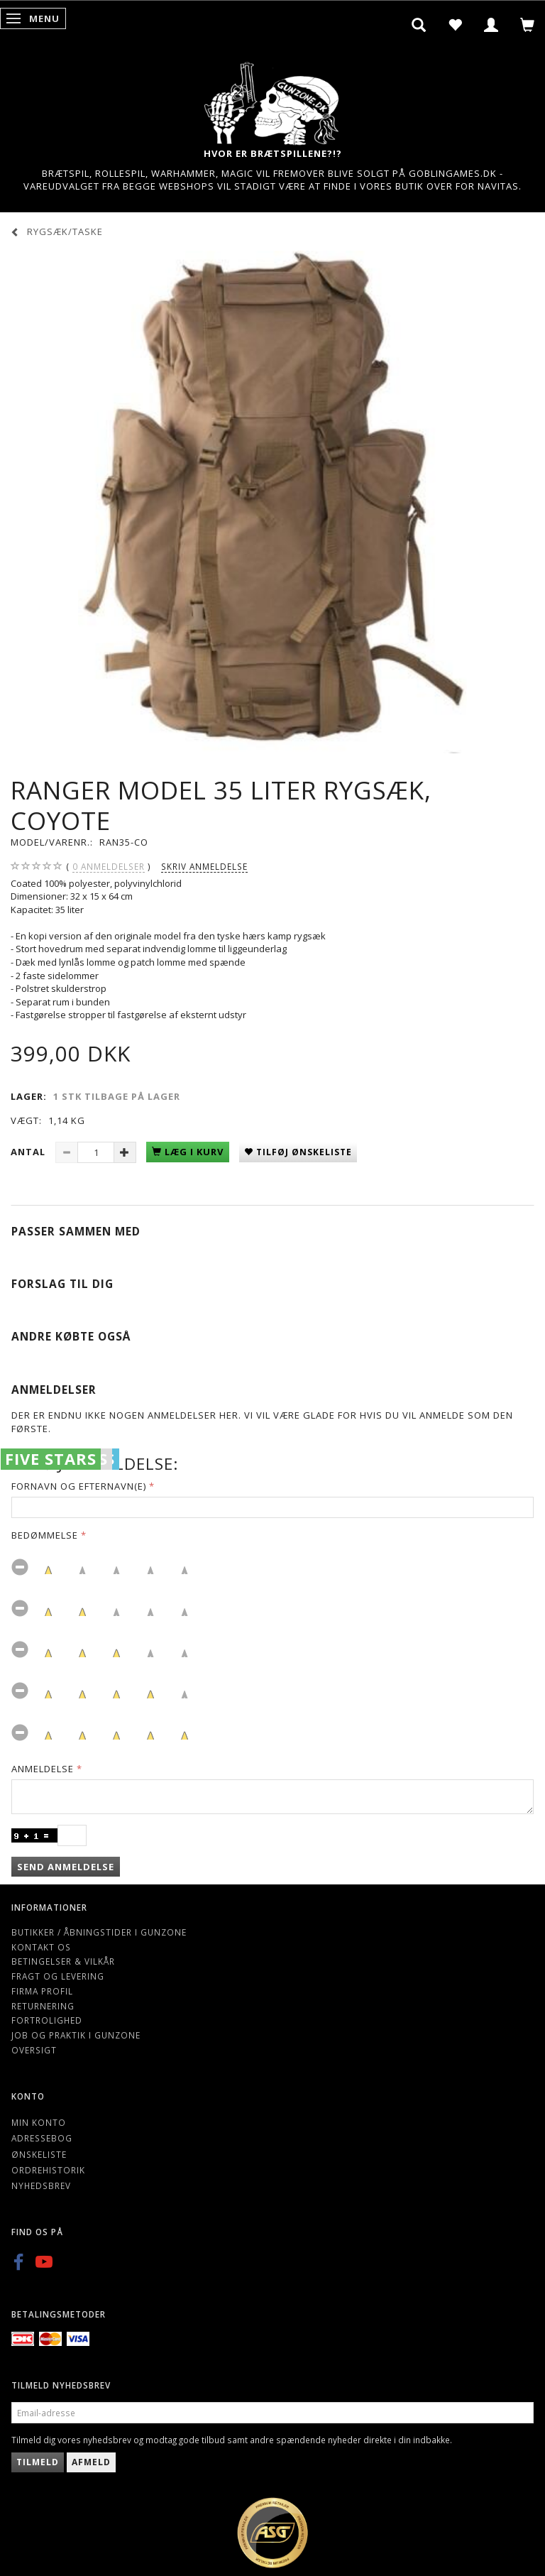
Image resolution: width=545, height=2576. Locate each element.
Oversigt (34, 2050)
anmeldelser (108, 867)
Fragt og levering (57, 1976)
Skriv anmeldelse (204, 866)
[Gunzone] (272, 99)
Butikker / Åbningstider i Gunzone (99, 1932)
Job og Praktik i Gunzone (76, 2035)
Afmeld (91, 2462)
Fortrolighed (46, 2020)
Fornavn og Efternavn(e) (78, 1486)
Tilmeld (37, 2462)
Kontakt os (41, 1947)
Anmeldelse (42, 1768)
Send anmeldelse (65, 1866)
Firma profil (42, 1991)
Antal (29, 1151)
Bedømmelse (44, 1535)
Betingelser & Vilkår (63, 1961)
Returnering (43, 2006)
